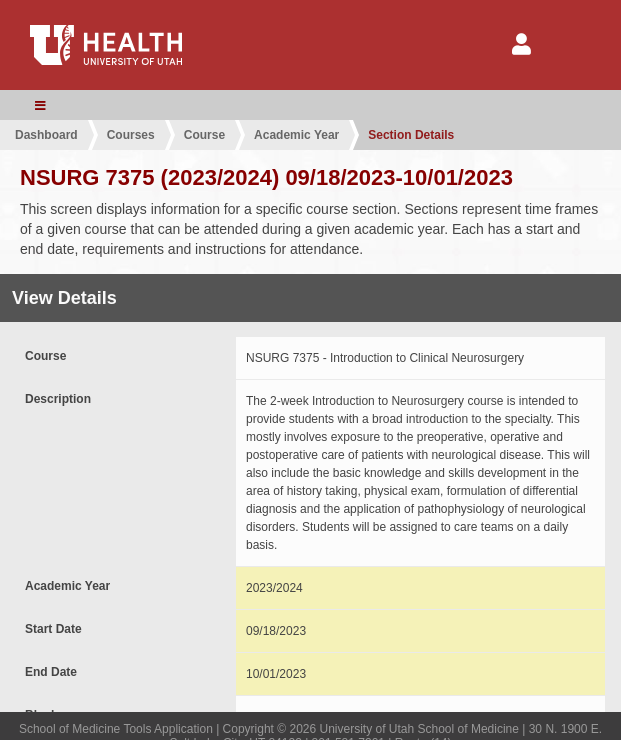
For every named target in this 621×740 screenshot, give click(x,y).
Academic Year (296, 135)
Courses (131, 135)
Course (204, 135)
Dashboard (46, 135)
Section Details (411, 135)
